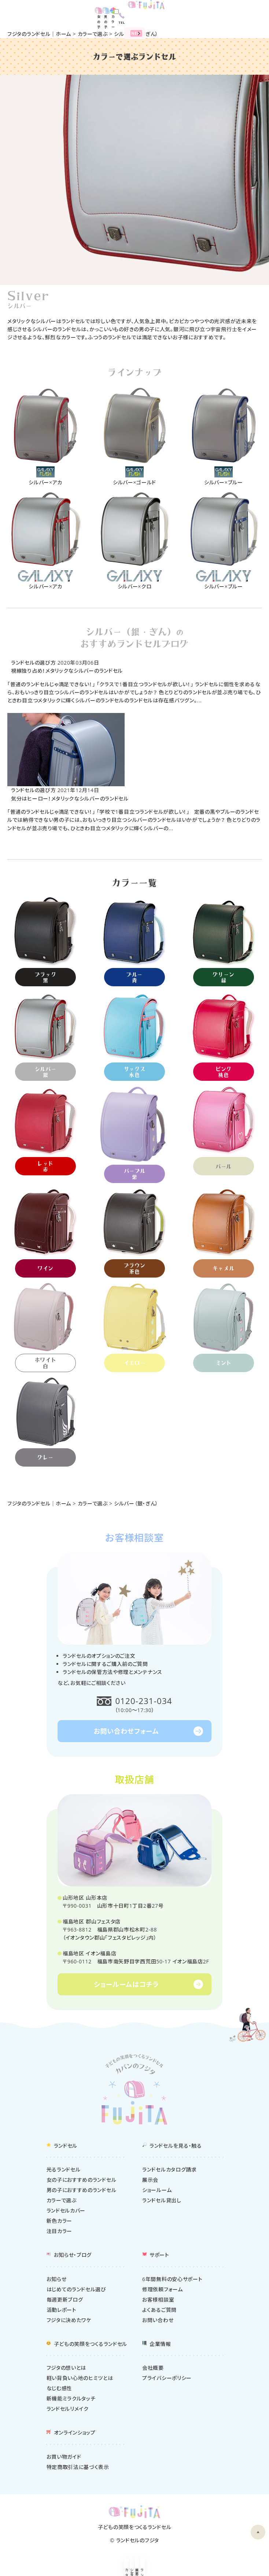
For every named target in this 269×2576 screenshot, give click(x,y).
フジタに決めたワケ (69, 2322)
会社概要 (153, 2369)
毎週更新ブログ (65, 2301)
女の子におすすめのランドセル (82, 2181)
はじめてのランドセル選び (76, 2291)
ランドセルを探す (236, 2570)
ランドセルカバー (66, 2212)
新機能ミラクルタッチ (71, 2400)
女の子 (205, 12)
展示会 (168, 2570)
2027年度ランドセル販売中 (156, 24)
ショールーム (100, 2570)
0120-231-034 (144, 1701)
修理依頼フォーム (162, 2291)
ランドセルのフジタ (137, 2542)
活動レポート (62, 2312)
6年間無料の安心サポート (172, 2281)
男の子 (220, 12)
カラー (234, 12)
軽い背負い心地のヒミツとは (80, 2380)
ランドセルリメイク (68, 2410)
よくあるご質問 (159, 2312)
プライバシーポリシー (167, 2380)
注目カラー (60, 2233)
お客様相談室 (158, 2301)
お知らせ (57, 2281)
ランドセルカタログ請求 (169, 2171)
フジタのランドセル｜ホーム (39, 33)
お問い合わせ (157, 2322)
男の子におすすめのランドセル (82, 2192)
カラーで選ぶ (93, 33)
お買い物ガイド (64, 2458)
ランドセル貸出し (161, 2202)
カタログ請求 (33, 2570)
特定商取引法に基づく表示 (78, 2469)
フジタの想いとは (66, 2369)
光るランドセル (64, 2171)
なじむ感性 (60, 2390)
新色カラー (60, 2223)
